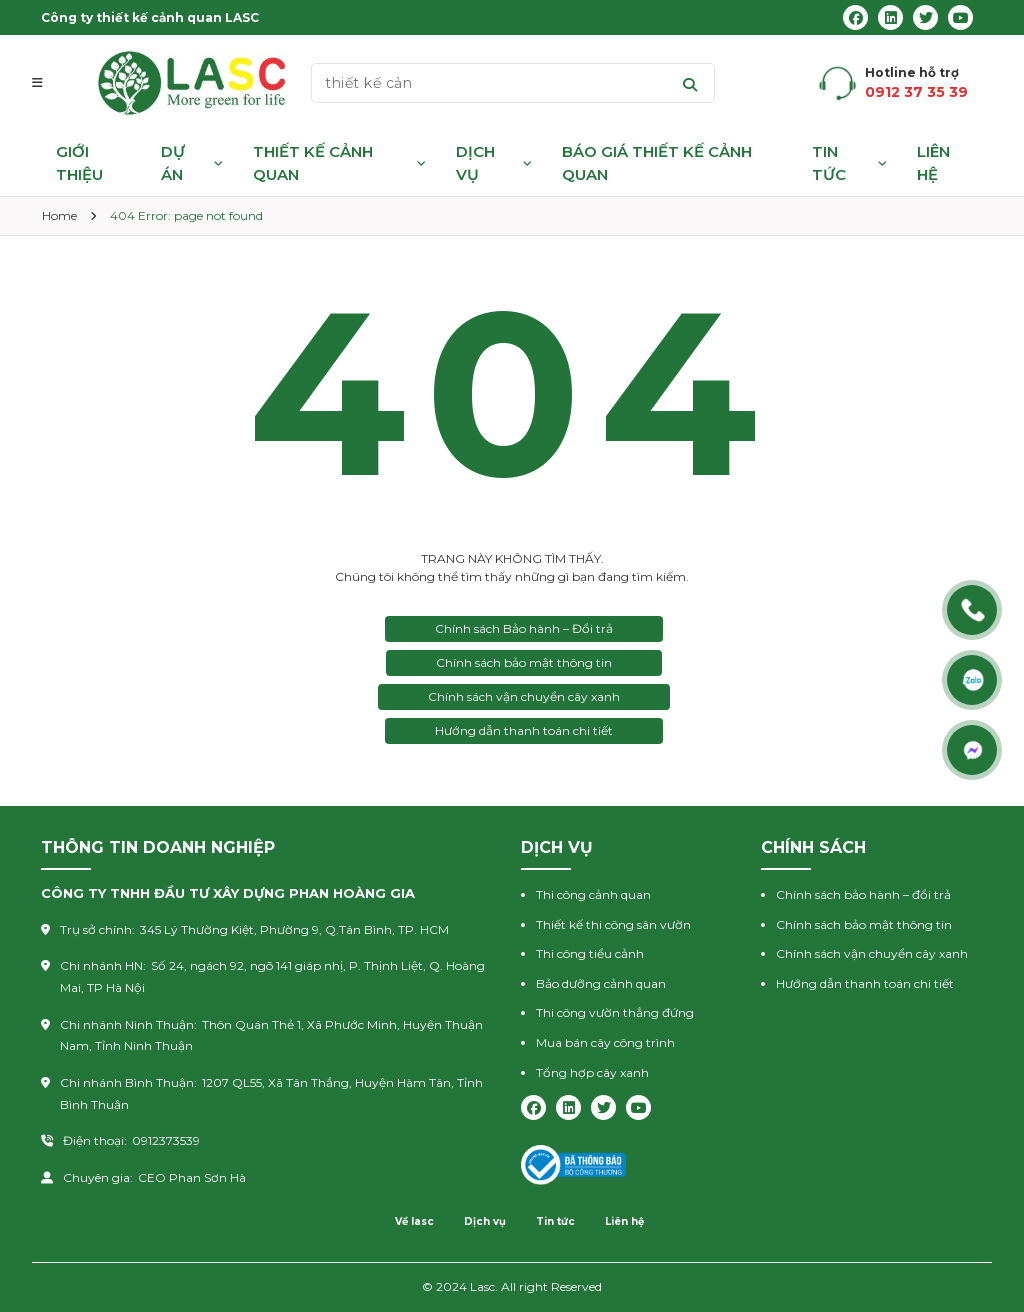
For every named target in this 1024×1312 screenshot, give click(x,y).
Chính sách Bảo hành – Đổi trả (524, 628)
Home (59, 215)
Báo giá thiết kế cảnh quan (657, 163)
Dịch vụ (475, 163)
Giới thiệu (79, 163)
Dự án (173, 163)
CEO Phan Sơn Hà (192, 1177)
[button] (47, 83)
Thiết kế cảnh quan (313, 163)
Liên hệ (933, 163)
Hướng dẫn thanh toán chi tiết (524, 730)
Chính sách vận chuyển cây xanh (524, 696)
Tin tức (829, 163)
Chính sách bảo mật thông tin (524, 662)
